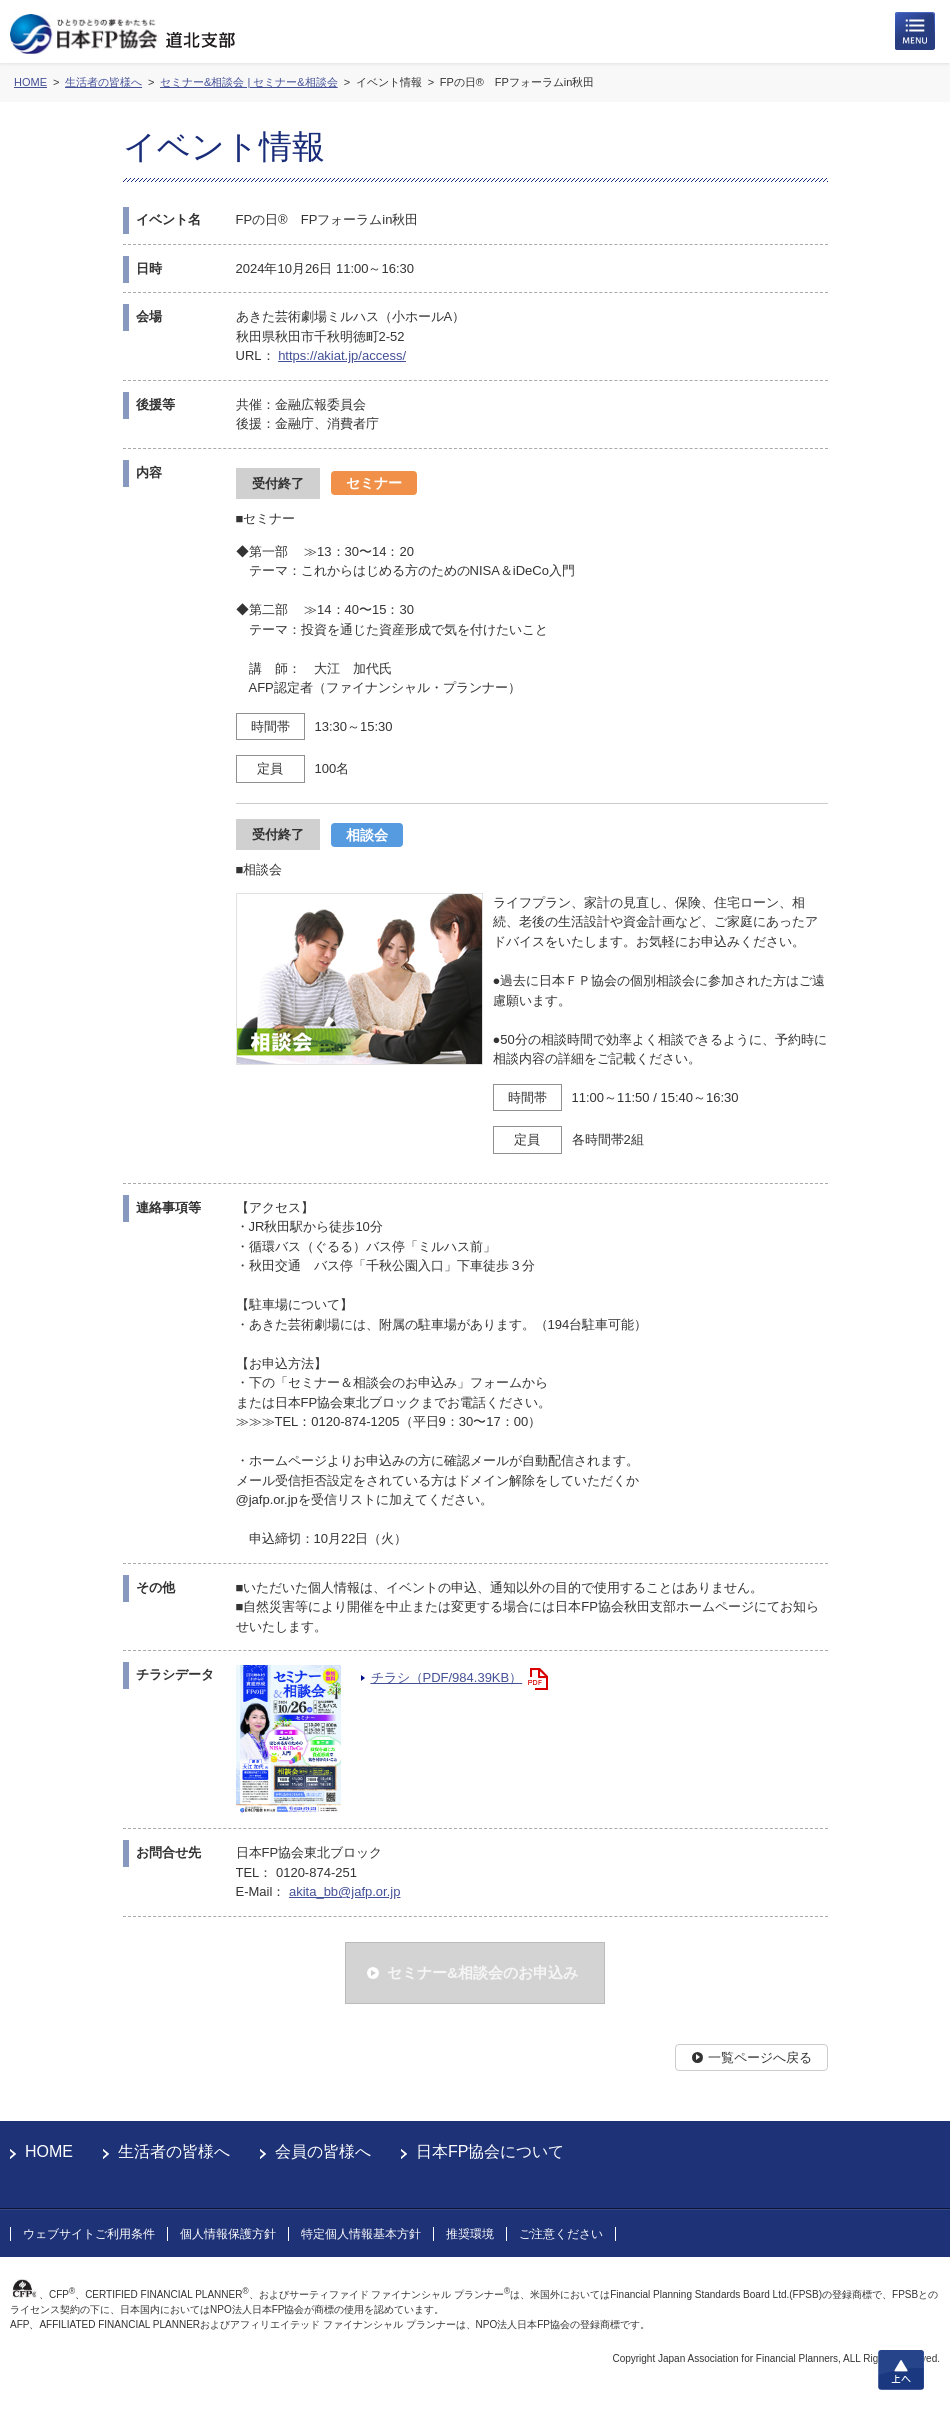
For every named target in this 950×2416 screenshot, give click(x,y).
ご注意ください (561, 2234)
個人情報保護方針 (228, 2234)
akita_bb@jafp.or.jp (345, 1891)
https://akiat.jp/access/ (342, 355)
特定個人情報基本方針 (361, 2234)
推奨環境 (470, 2234)
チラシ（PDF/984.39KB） (447, 1677)
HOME (49, 2151)
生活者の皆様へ (174, 2151)
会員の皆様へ (323, 2151)
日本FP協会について (490, 2151)
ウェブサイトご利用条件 (89, 2234)
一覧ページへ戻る (760, 2057)
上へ (901, 2370)
